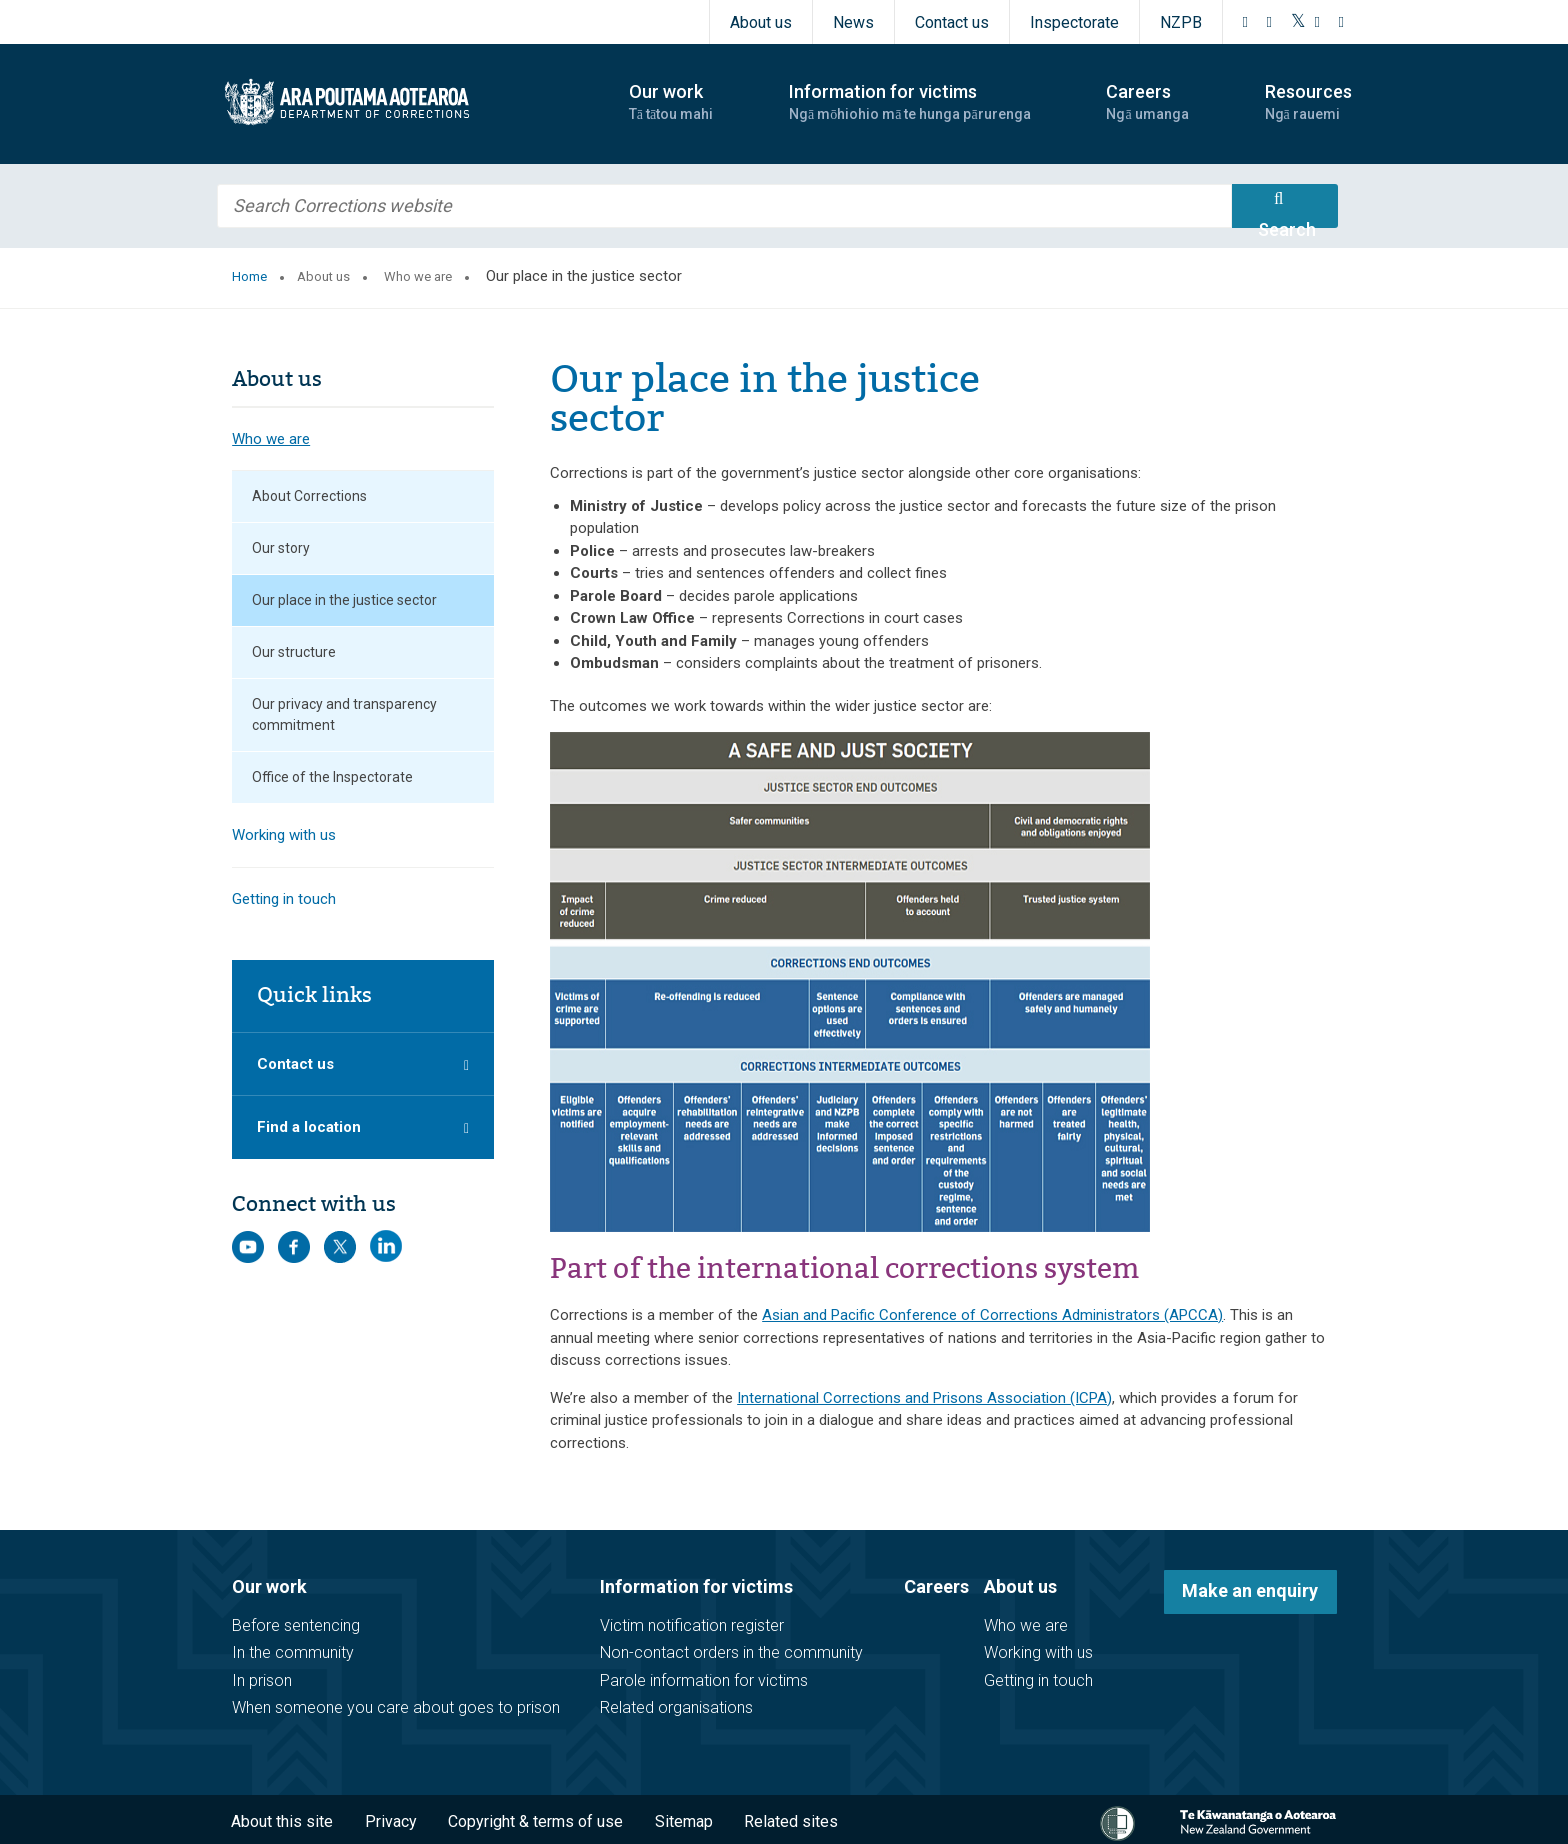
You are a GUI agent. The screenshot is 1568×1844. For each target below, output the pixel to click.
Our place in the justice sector (344, 600)
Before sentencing (296, 1625)
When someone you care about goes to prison (396, 1707)
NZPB (1181, 22)
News (853, 22)
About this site (282, 1821)
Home (249, 276)
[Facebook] (1246, 22)
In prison (262, 1680)
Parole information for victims (704, 1680)
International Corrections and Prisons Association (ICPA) (924, 1398)
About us (761, 22)
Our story (281, 548)
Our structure (294, 652)
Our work (269, 1586)
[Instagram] (1270, 22)
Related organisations (676, 1707)
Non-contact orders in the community (731, 1652)
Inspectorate (1074, 22)
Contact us (952, 22)
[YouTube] (1318, 22)
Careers (936, 1586)
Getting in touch (284, 899)
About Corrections (309, 496)
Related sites (791, 1821)
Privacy (391, 1821)
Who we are (418, 276)
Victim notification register (692, 1625)
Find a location (309, 1127)
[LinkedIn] (1342, 22)
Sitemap (684, 1821)
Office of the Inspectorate (332, 777)
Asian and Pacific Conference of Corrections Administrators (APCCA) (992, 1315)
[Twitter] (1298, 22)
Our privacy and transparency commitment (344, 714)
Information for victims (696, 1586)
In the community (293, 1652)
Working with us (284, 835)
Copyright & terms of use (535, 1821)
